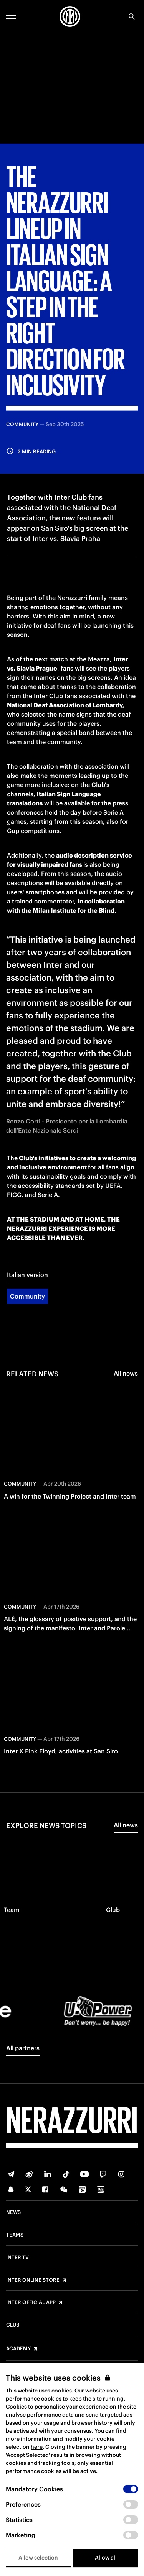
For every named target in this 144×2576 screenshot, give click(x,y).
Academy (18, 2349)
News (13, 2212)
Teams (14, 2235)
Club (12, 2325)
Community (27, 1296)
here (37, 2446)
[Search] (132, 16)
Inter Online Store (33, 2280)
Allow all (106, 2557)
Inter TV (17, 2258)
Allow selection (38, 2557)
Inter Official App (31, 2302)
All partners (23, 2048)
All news (126, 1373)
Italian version (27, 1275)
